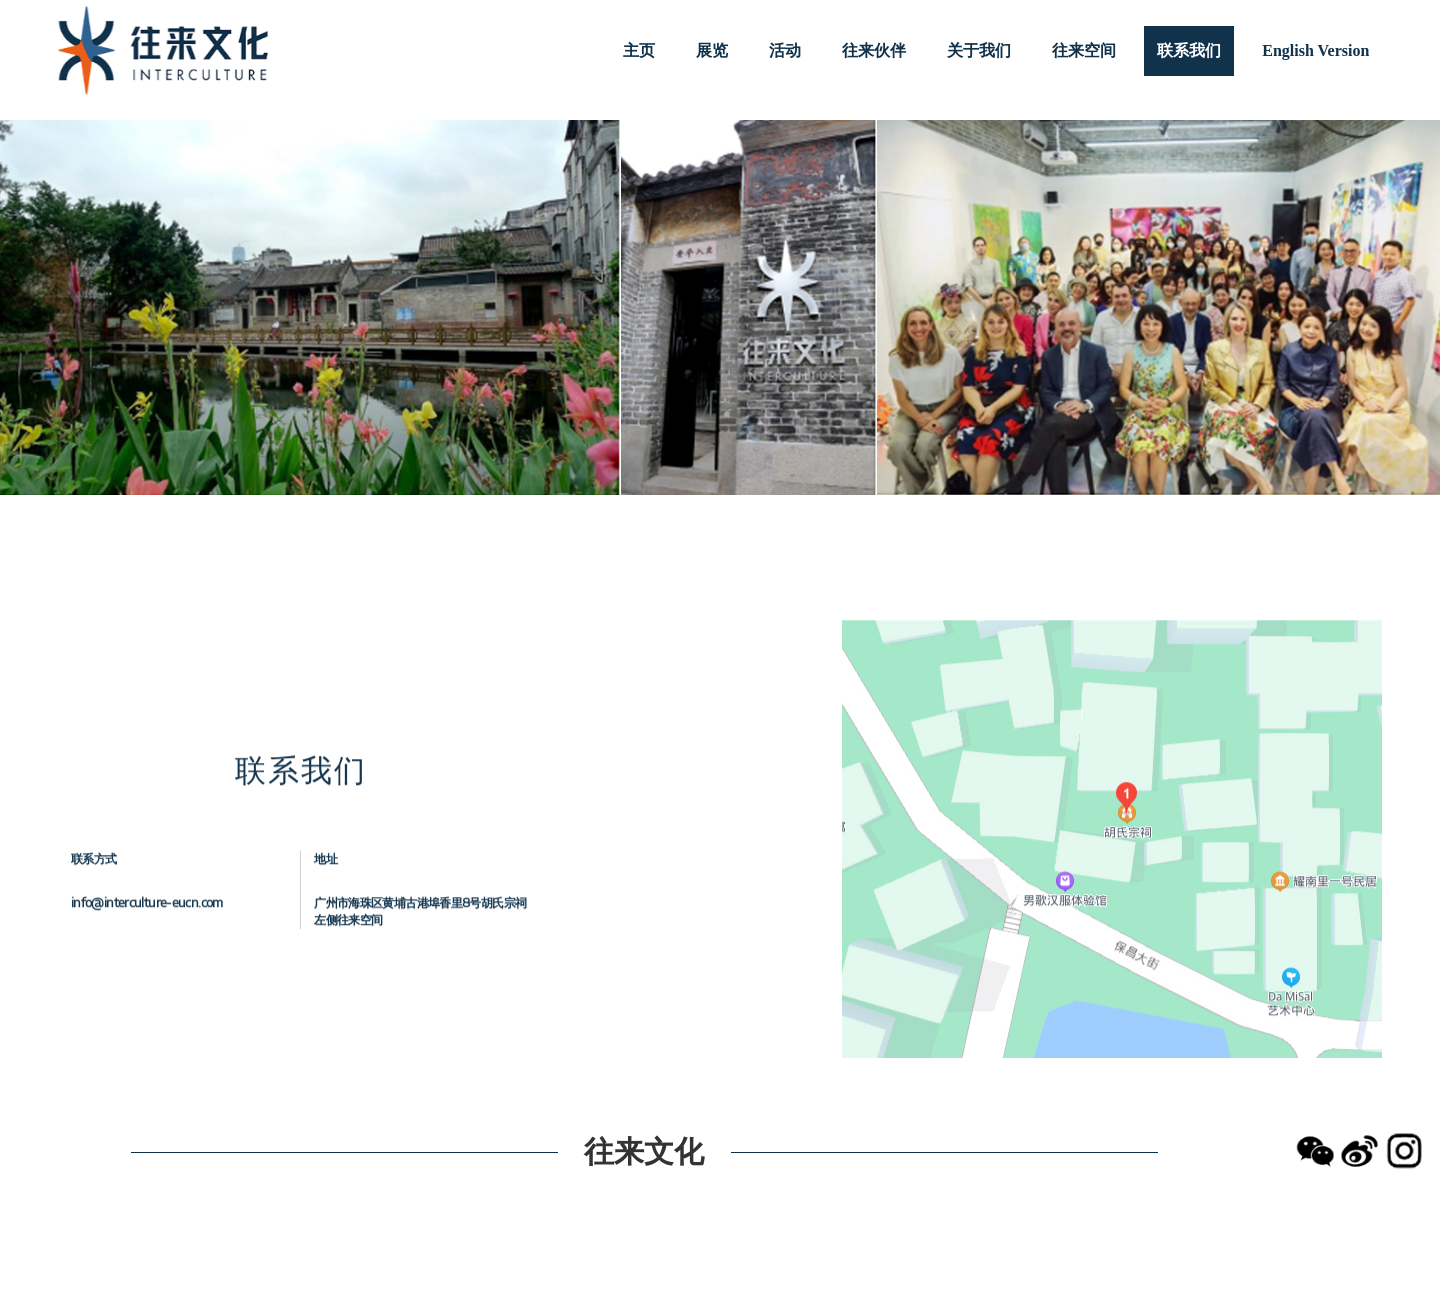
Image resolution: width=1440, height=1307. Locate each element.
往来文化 (644, 1150)
